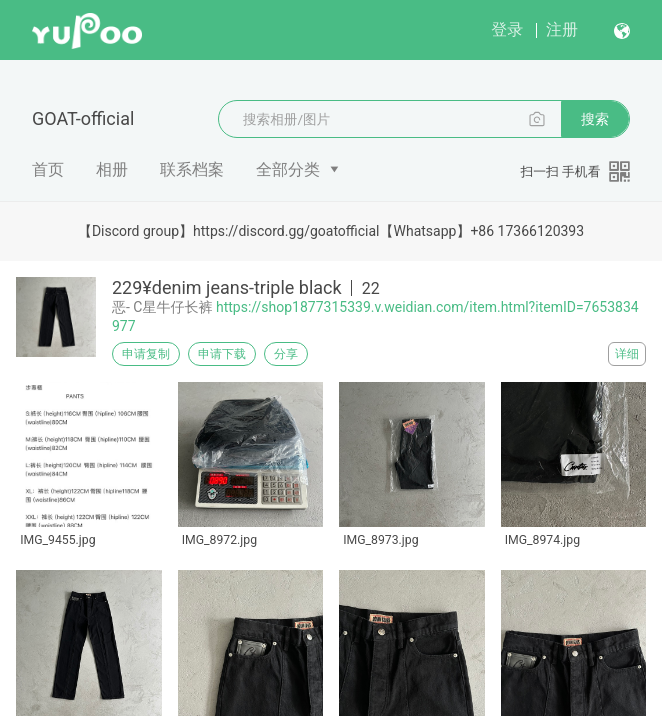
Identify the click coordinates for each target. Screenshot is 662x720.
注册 (562, 29)
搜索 (595, 119)
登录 (507, 29)
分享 (286, 354)
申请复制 (146, 354)
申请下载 (222, 354)
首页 (48, 169)
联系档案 (192, 169)
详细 (627, 354)
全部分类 (288, 169)
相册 (112, 169)
